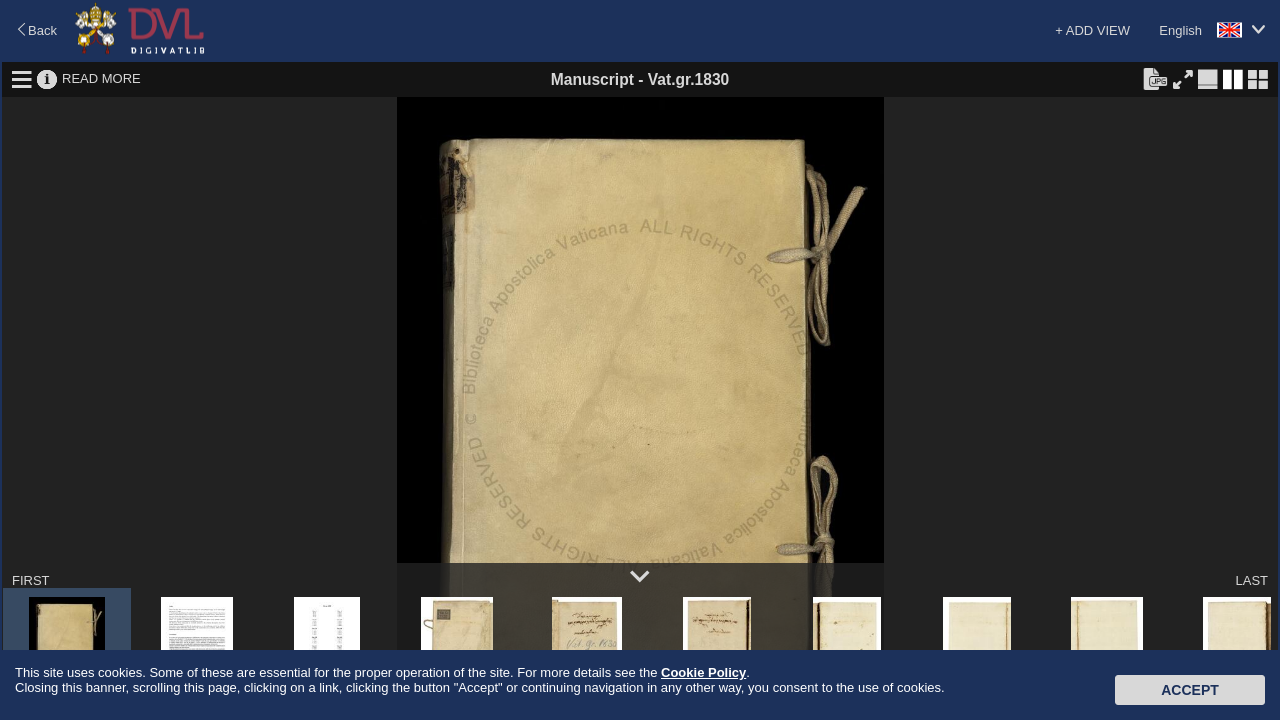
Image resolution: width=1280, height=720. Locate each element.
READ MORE (101, 78)
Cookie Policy (703, 672)
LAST (1251, 580)
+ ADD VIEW (1092, 30)
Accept (1190, 690)
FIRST (31, 580)
